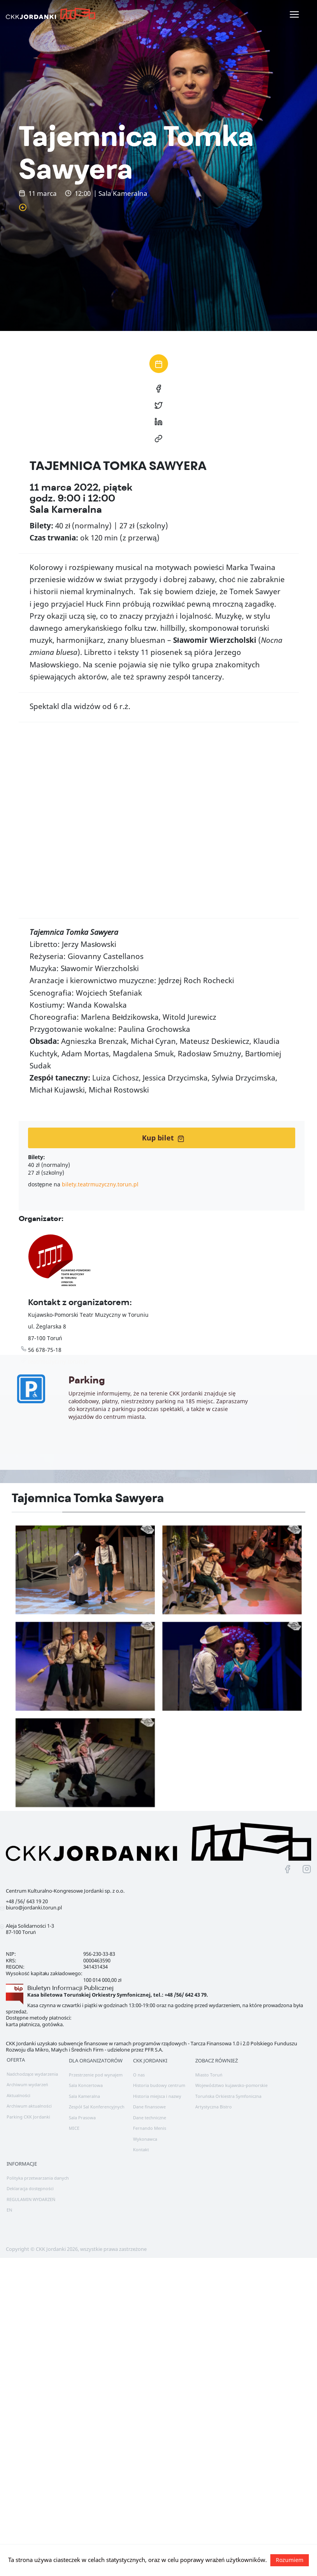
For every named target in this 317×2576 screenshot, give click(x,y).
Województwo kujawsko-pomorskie (231, 2085)
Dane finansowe (149, 2107)
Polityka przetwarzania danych (38, 2178)
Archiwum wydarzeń (27, 2084)
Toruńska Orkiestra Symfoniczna (228, 2096)
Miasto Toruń (208, 2075)
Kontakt (141, 2149)
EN (9, 2210)
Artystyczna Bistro (213, 2107)
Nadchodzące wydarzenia (32, 2074)
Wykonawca (145, 2139)
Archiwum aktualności (29, 2106)
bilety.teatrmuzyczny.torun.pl (100, 1184)
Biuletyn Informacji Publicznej (70, 1988)
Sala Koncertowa (86, 2085)
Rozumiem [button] (289, 2560)
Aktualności (18, 2095)
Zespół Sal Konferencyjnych (96, 2107)
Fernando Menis (149, 2128)
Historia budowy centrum (159, 2085)
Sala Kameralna (84, 2096)
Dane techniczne (149, 2117)
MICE (74, 2128)
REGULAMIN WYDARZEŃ (31, 2199)
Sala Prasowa (82, 2117)
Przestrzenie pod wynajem (96, 2075)
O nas (139, 2075)
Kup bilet (163, 1137)
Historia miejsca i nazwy (157, 2096)
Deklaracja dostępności (30, 2188)
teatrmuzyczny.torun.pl (58, 1361)
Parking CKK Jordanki (28, 2117)
